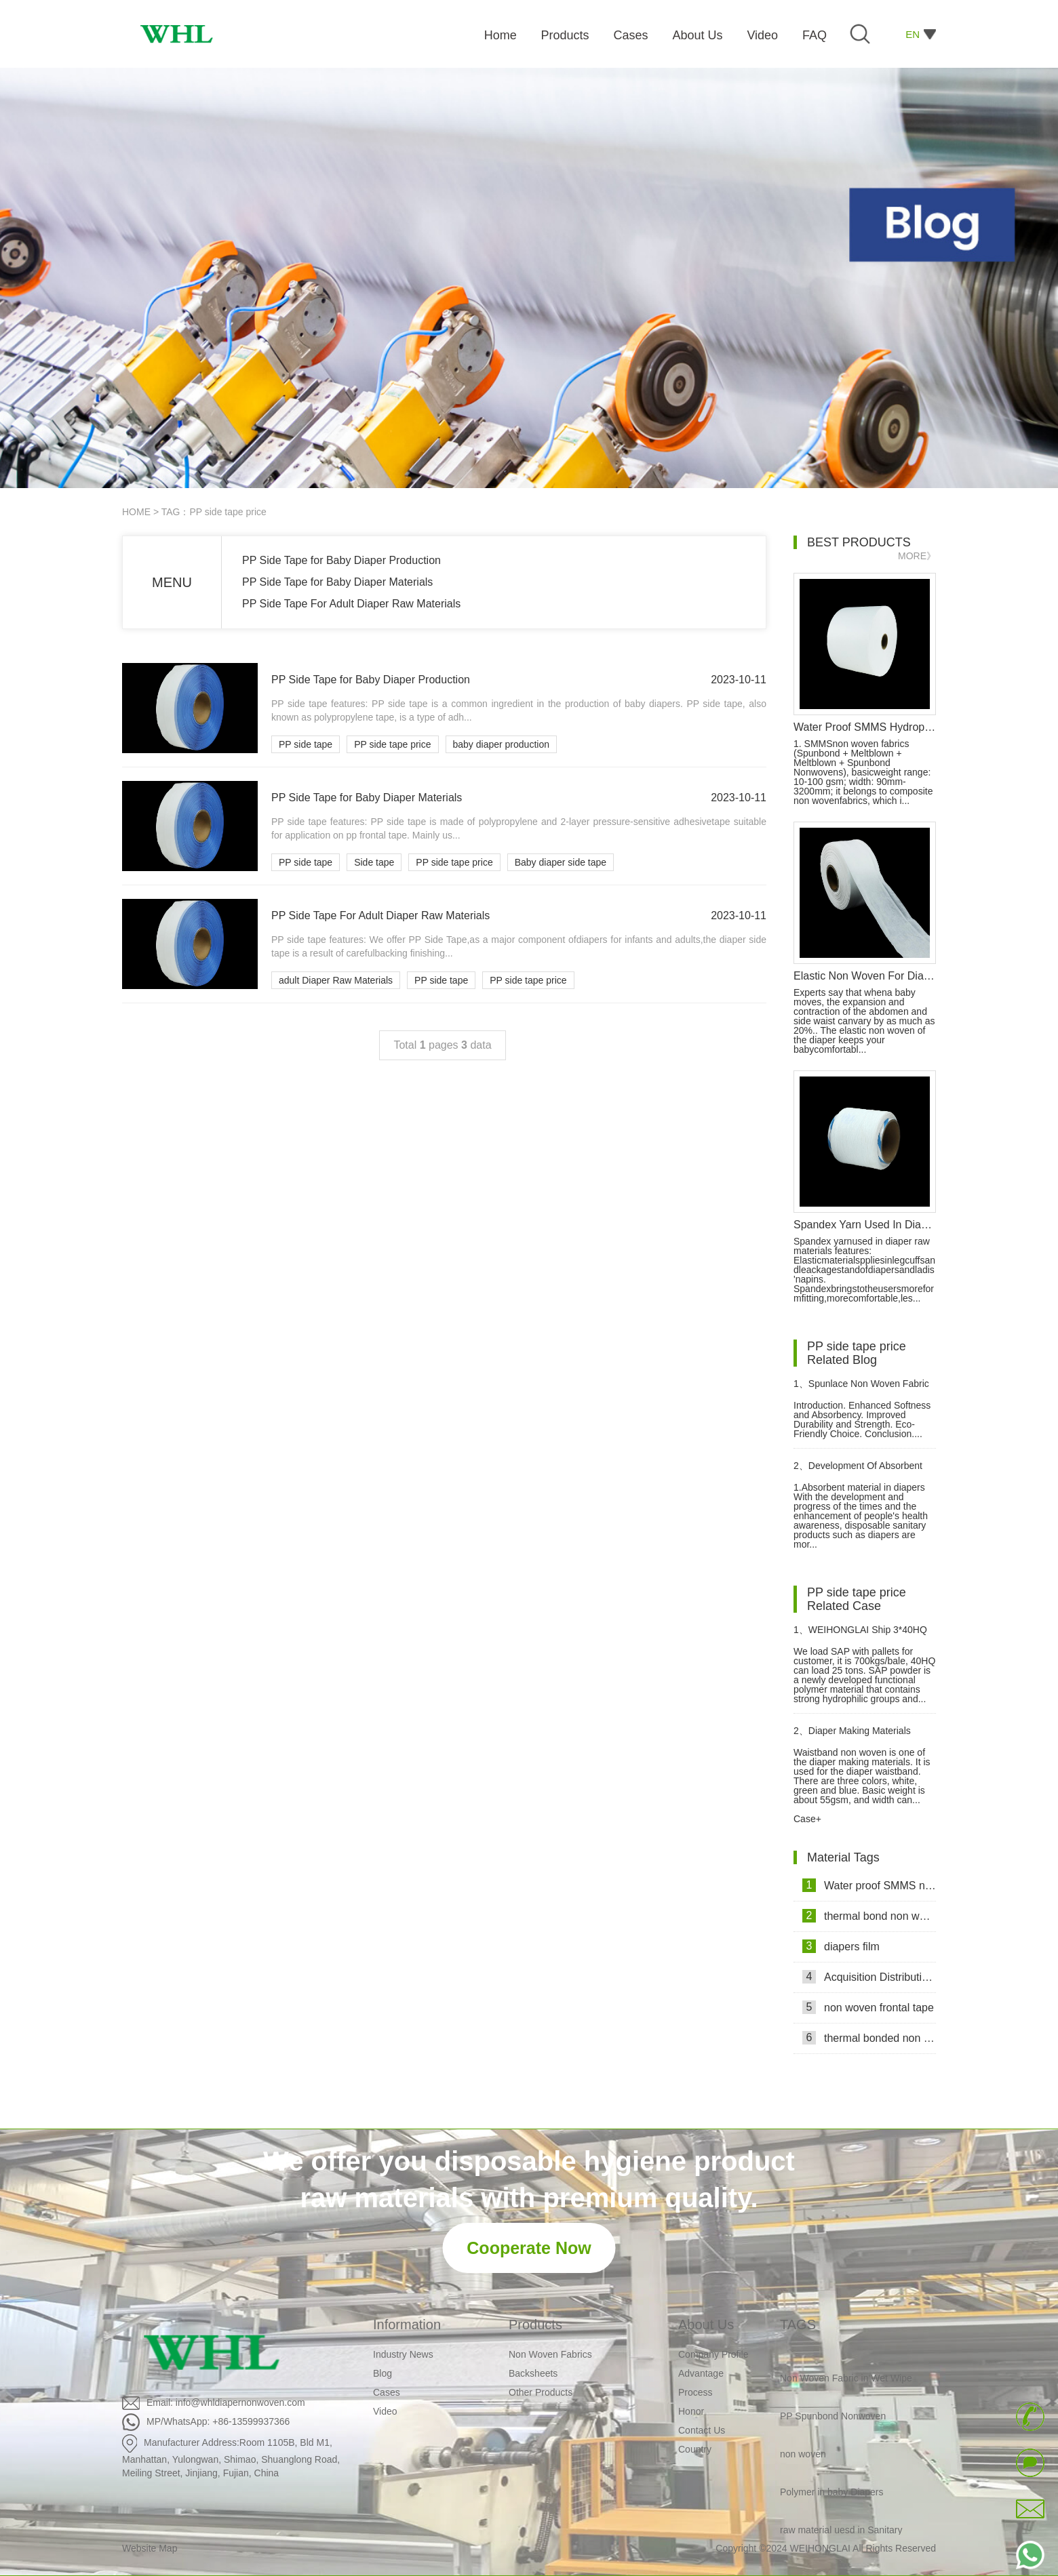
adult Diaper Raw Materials (336, 980)
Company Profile (713, 2354)
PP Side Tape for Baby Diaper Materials (337, 582)
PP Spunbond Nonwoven (833, 2418)
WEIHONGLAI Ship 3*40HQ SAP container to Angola (860, 1635)
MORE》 (917, 555)
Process (695, 2392)
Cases (386, 2392)
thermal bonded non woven (869, 2038)
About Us (706, 2324)
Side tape (374, 862)
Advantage (701, 2373)
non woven (803, 2456)
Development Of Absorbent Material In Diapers (858, 1471)
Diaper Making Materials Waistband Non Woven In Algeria (863, 1736)
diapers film (841, 1946)
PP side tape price (392, 744)
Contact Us (701, 2430)
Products (535, 2324)
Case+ (807, 1818)
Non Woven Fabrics (550, 2354)
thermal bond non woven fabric (869, 1916)
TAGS (798, 2324)
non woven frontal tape (868, 2007)
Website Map (149, 2548)
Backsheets (533, 2373)
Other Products (540, 2392)
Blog (382, 2373)
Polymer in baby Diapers (832, 2494)
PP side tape (305, 744)
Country (694, 2449)
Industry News (403, 2354)
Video (385, 2411)
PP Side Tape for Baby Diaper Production (341, 560)
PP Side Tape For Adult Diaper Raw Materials (351, 603)
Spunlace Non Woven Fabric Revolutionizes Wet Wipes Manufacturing (861, 1389)
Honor (691, 2411)
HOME (136, 511)
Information (407, 2324)
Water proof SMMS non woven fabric (869, 1885)
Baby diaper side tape (560, 862)
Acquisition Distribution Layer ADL (869, 1977)
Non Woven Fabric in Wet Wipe (846, 2380)
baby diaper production (501, 744)
